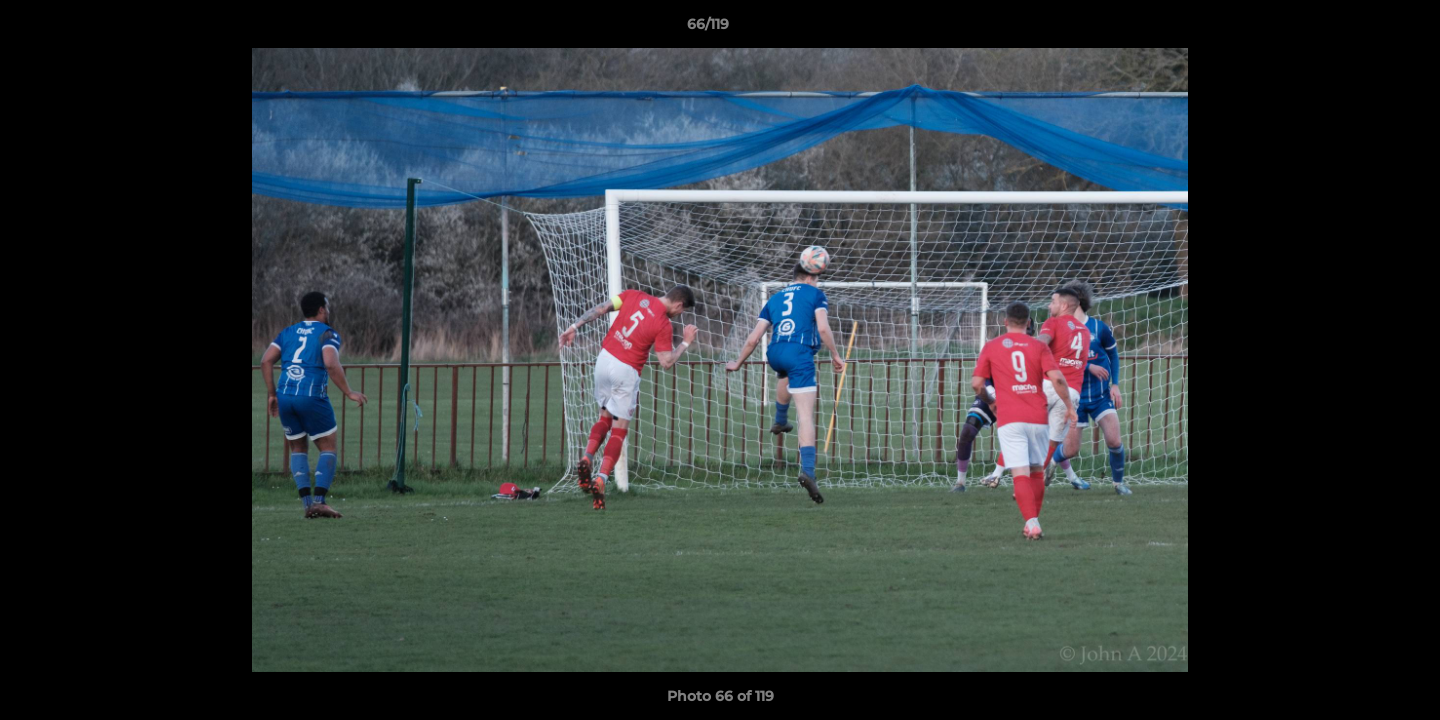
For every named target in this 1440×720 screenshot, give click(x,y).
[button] (1356, 29)
